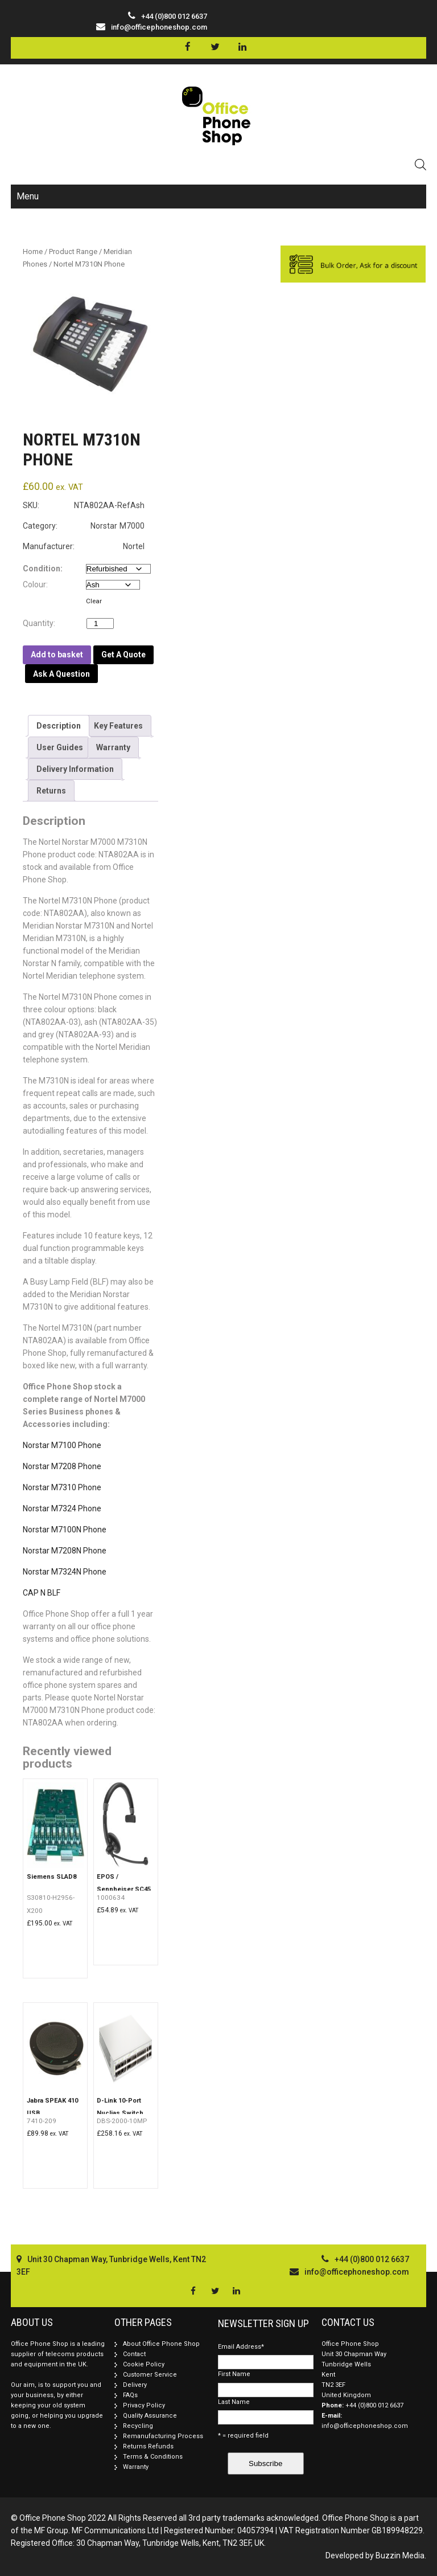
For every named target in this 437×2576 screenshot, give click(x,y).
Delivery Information (75, 769)
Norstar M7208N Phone (64, 1550)
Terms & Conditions (153, 2456)
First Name (234, 2374)
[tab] (58, 726)
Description (58, 725)
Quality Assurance (150, 2415)
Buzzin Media (400, 2555)
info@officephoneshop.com (159, 27)
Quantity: (41, 623)
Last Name (234, 2402)
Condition (41, 568)
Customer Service (150, 2374)
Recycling (138, 2426)
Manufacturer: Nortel (84, 546)
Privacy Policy (144, 2405)
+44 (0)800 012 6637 (374, 2405)
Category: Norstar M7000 (84, 525)
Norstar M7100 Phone (62, 1445)
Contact (134, 2354)
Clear (94, 601)
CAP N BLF (41, 1592)
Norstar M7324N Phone (64, 1571)
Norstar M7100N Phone (64, 1529)
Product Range (73, 251)
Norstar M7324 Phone (62, 1508)
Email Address (241, 2346)
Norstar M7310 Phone (62, 1487)
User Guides (59, 747)
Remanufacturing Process (163, 2436)
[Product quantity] (100, 623)
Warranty (113, 747)
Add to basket (57, 654)
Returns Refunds (148, 2446)
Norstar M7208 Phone (62, 1466)
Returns (51, 790)
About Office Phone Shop (161, 2344)
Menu (28, 196)
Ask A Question (61, 673)
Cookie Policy (143, 2364)
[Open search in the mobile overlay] (420, 164)
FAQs (130, 2395)
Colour (34, 584)
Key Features (118, 725)
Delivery (135, 2385)
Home (33, 251)
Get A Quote (123, 654)
